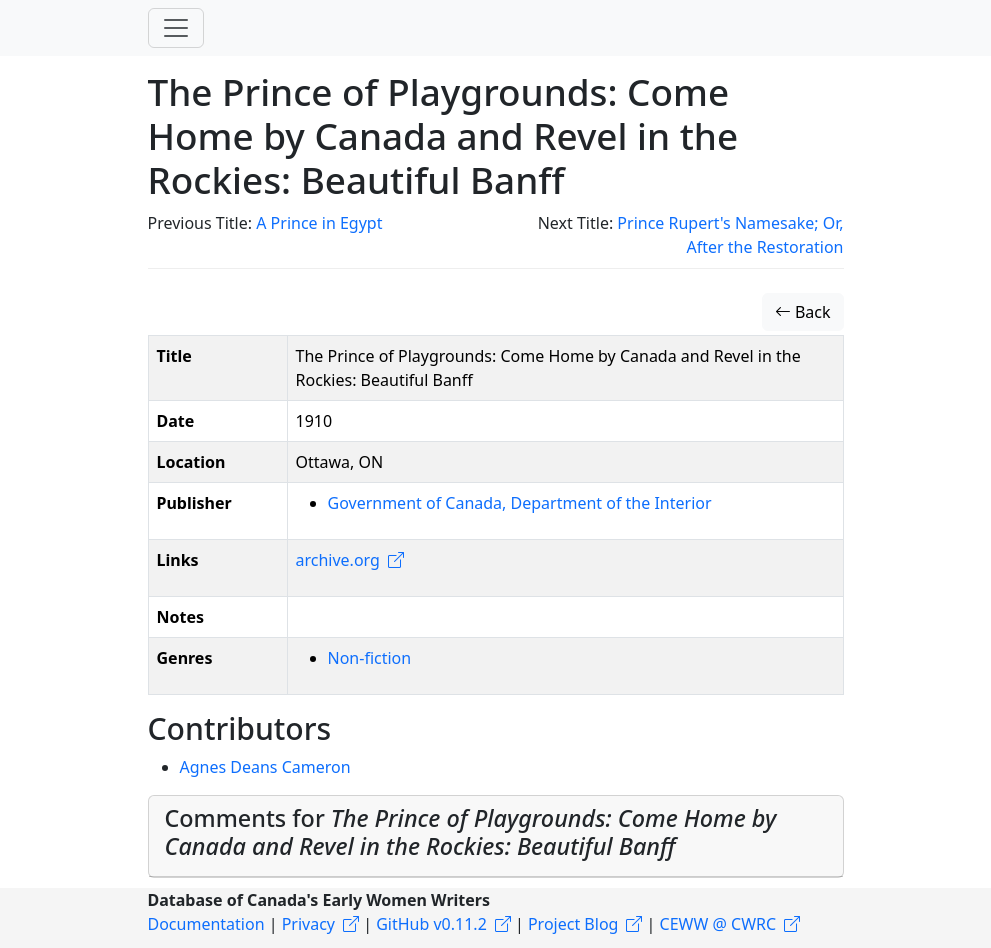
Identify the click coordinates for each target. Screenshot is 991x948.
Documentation (206, 924)
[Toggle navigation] (176, 28)
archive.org (338, 560)
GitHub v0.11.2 (431, 924)
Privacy (308, 924)
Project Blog (573, 924)
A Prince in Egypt (319, 223)
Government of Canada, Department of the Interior (520, 503)
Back (803, 312)
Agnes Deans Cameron (265, 767)
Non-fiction (370, 658)
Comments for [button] (471, 832)
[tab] (496, 836)
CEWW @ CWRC (718, 924)
